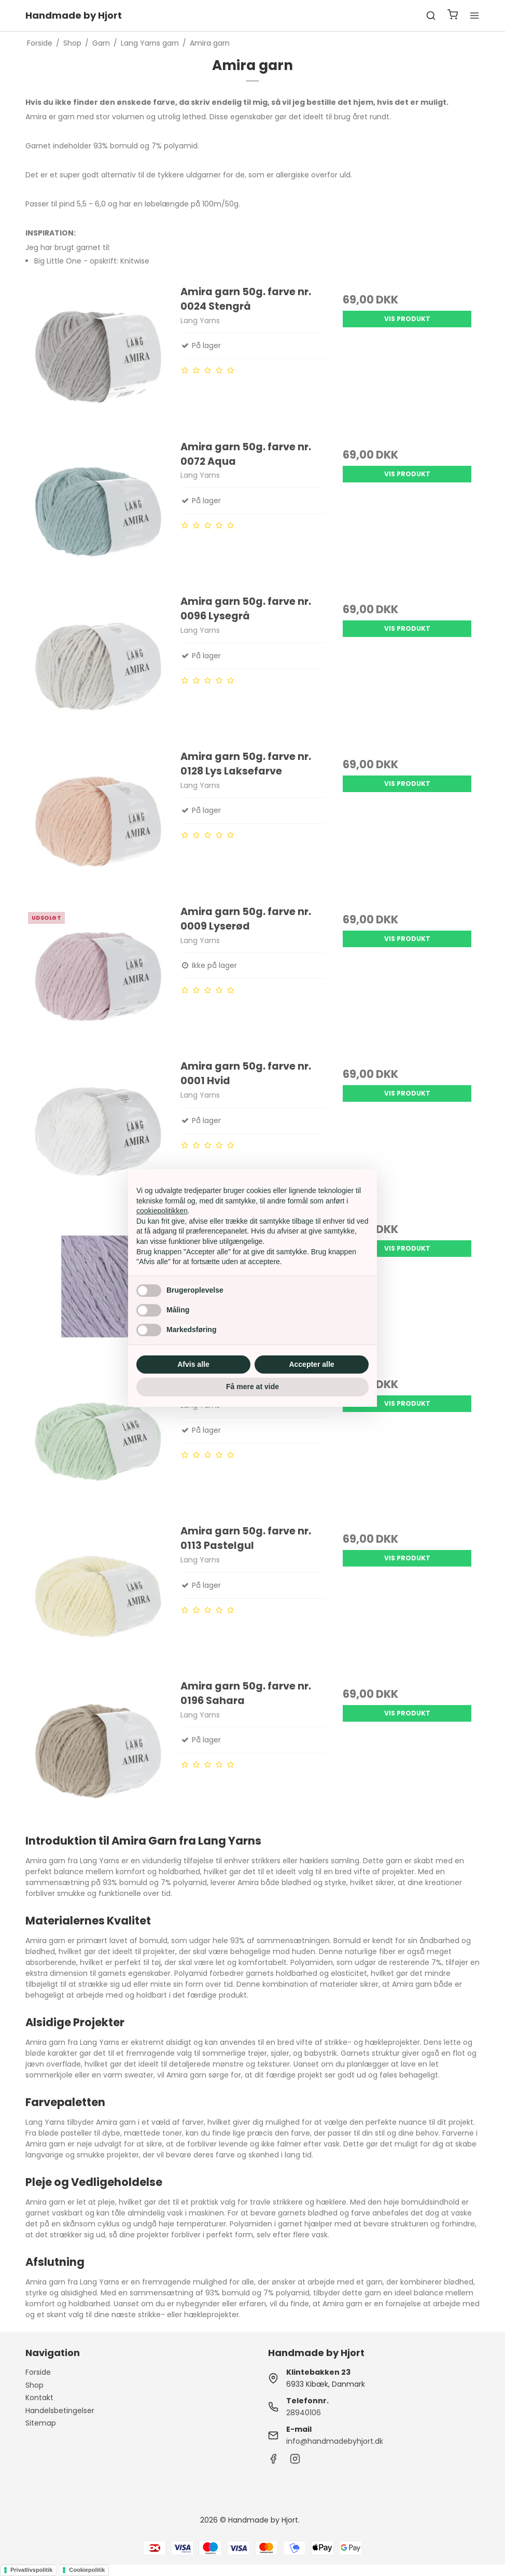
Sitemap (40, 2423)
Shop (34, 2385)
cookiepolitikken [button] (162, 1211)
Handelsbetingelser (59, 2410)
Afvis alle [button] (193, 1364)
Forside (38, 2372)
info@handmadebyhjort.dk (334, 2441)
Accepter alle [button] (311, 1364)
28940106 (303, 2412)
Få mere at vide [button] (252, 1386)
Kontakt (39, 2397)
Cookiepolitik (87, 2570)
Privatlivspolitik (31, 2570)
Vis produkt (407, 318)
